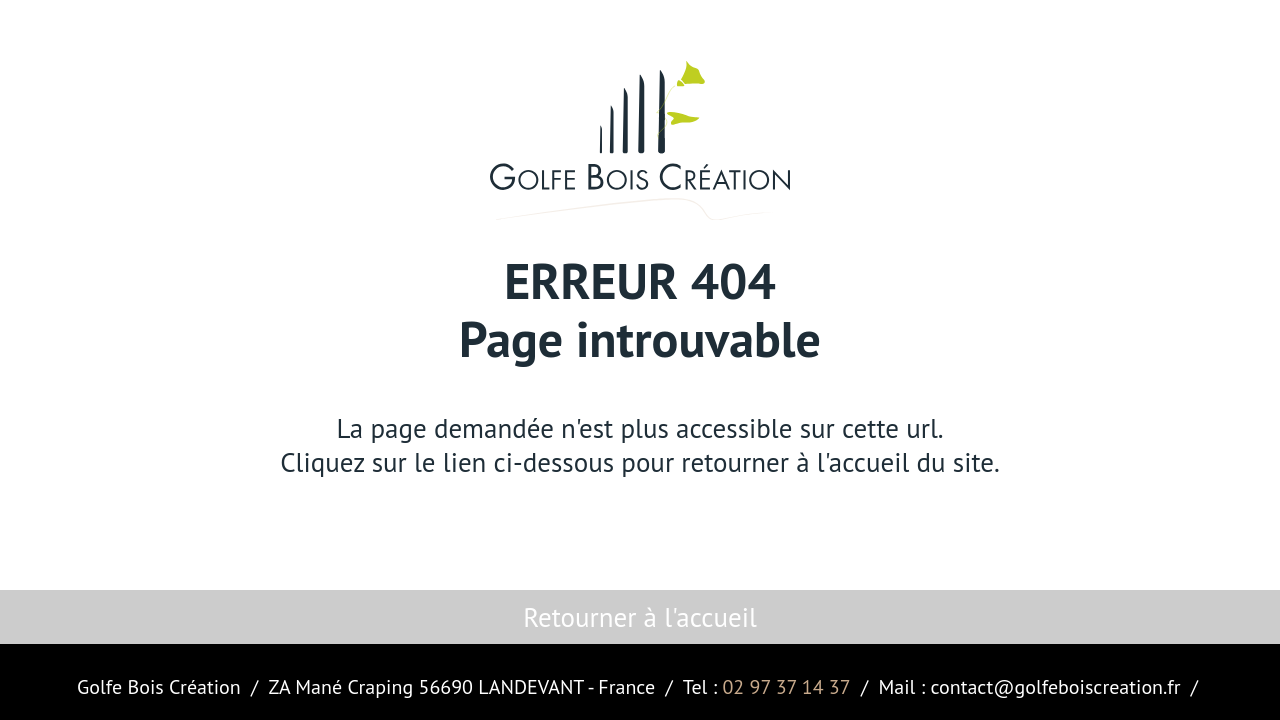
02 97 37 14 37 (786, 687)
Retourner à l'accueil (640, 617)
